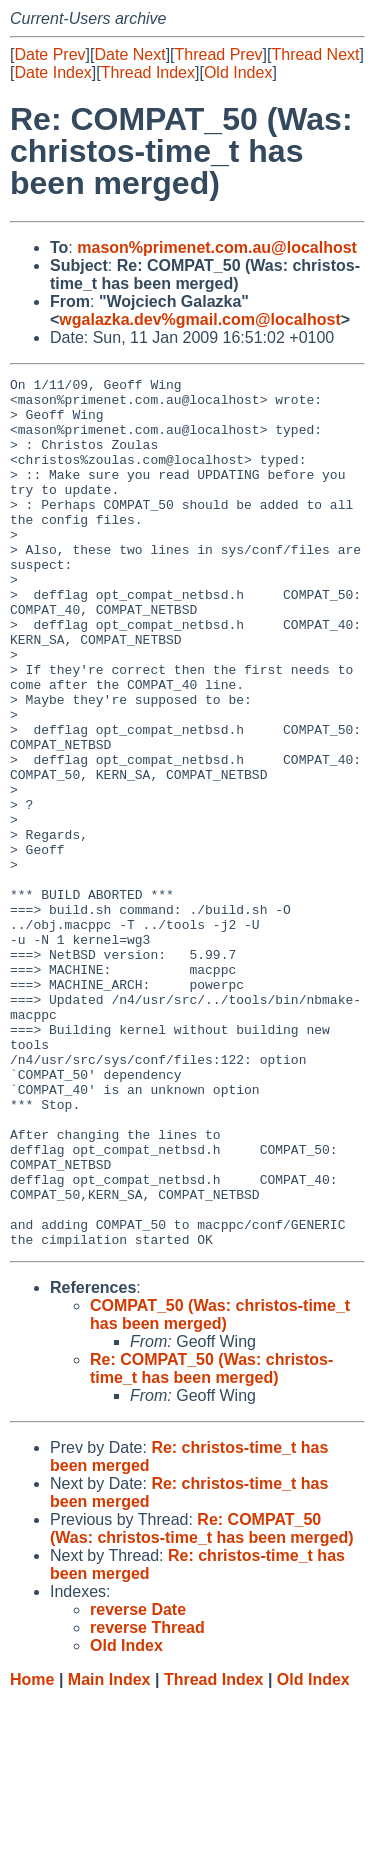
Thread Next (315, 54)
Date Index (52, 72)
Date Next (129, 54)
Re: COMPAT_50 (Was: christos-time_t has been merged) (211, 1542)
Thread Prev (219, 54)
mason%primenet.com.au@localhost (217, 247)
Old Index (238, 72)
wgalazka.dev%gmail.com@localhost (199, 319)
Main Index (109, 1853)
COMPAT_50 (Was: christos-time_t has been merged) (220, 1488)
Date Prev (49, 54)
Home (32, 1853)
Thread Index (148, 72)
